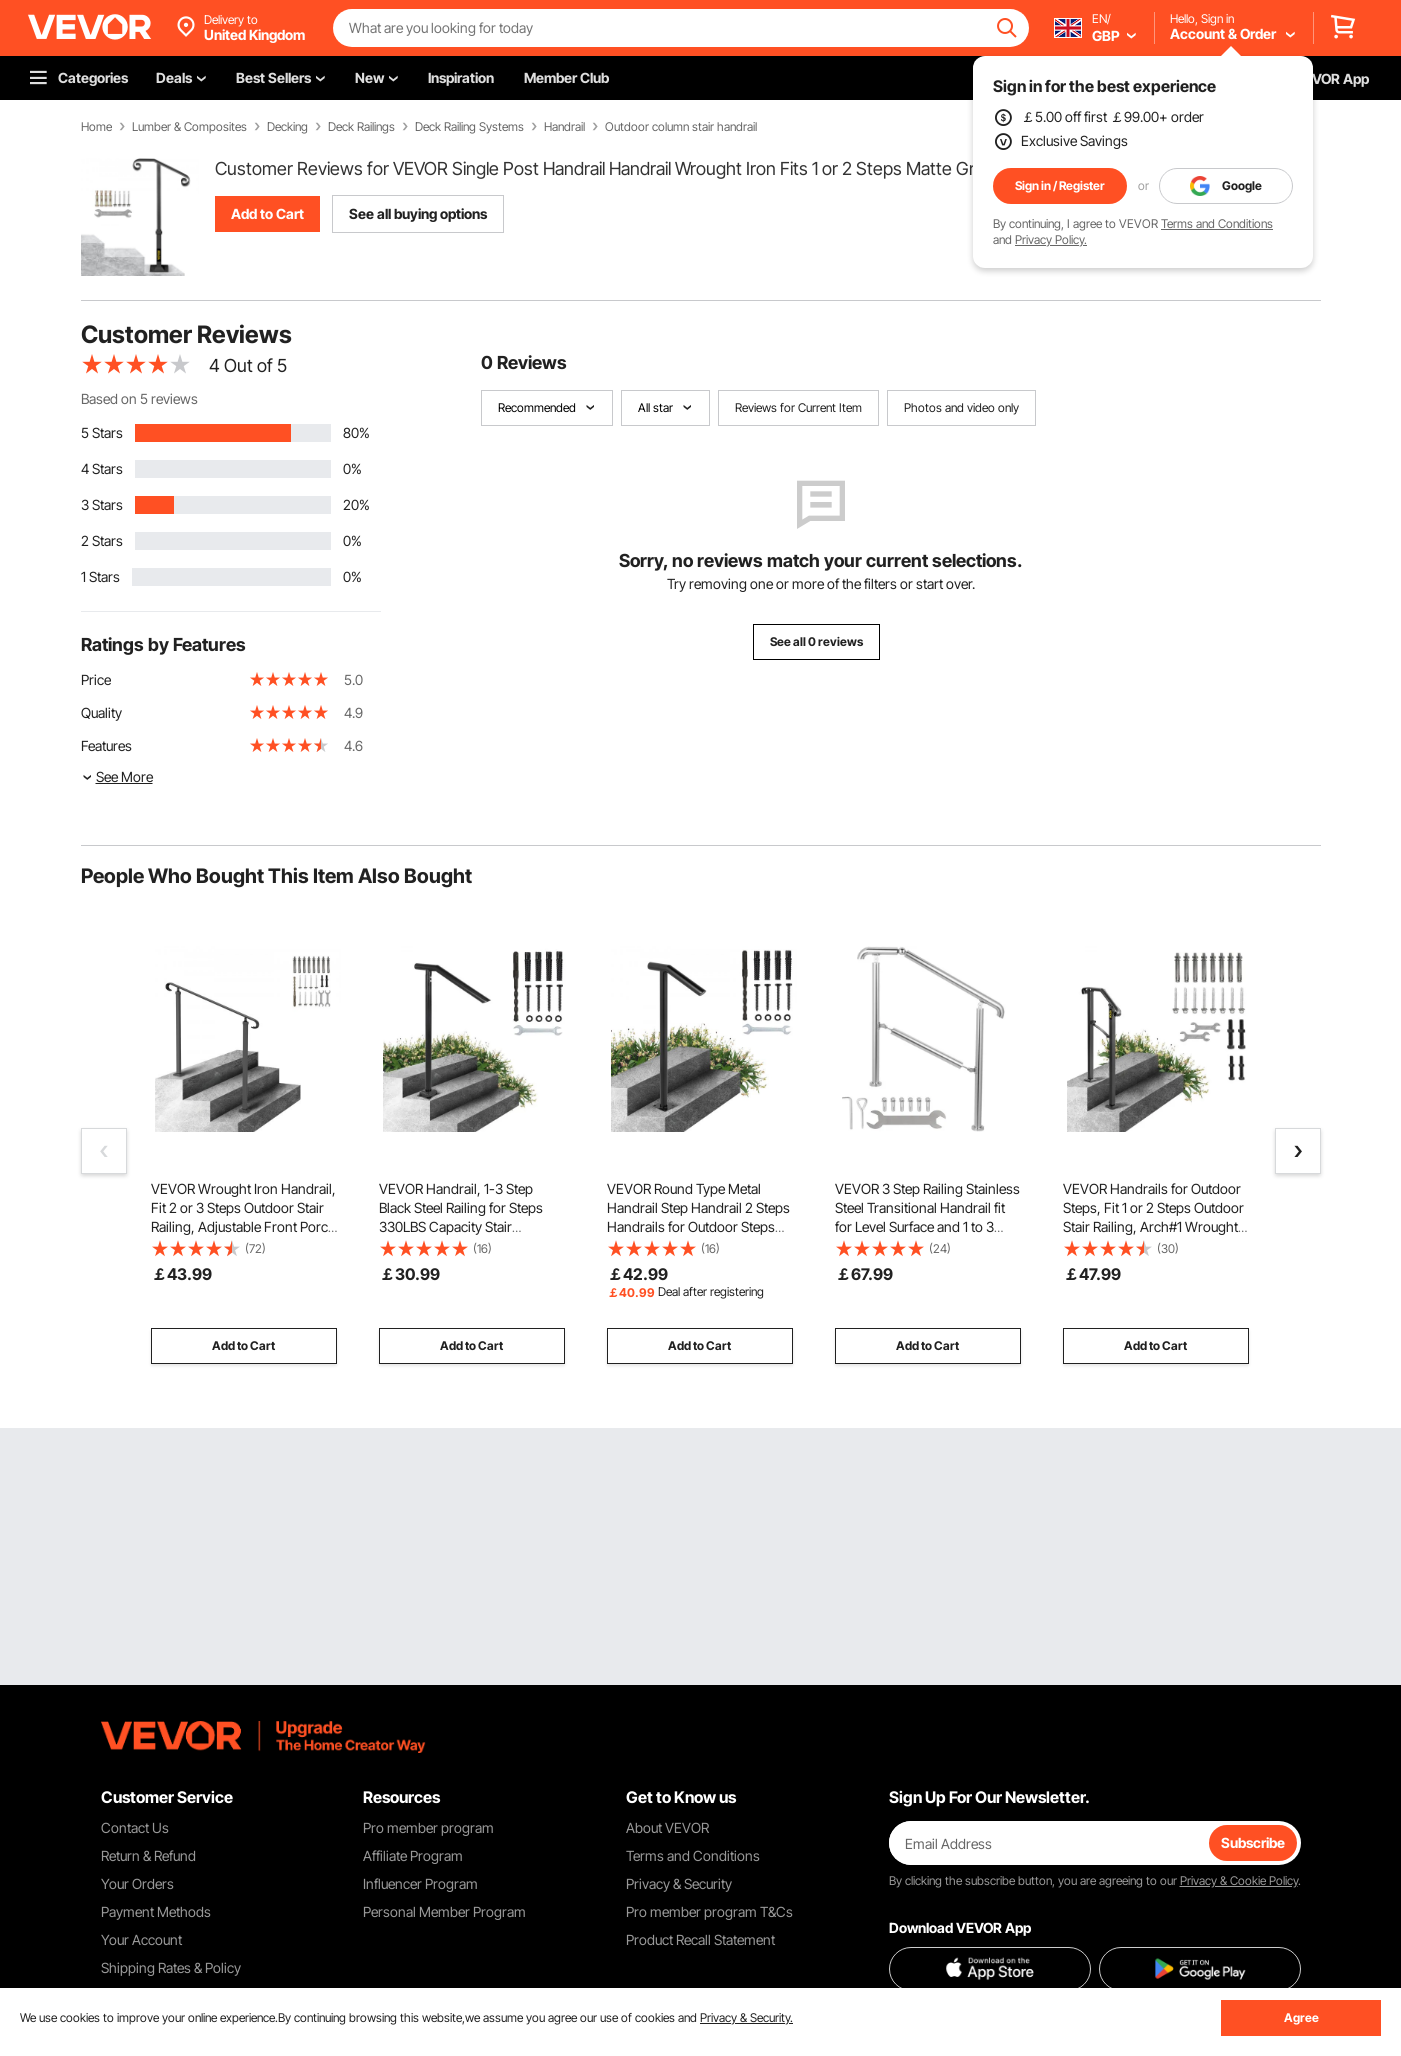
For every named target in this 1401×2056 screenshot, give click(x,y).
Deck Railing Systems (469, 127)
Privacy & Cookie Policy (1239, 1880)
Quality (101, 712)
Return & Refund (148, 1855)
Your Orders (137, 1883)
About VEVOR (667, 1827)
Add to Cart (267, 213)
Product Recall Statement (700, 1939)
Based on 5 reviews (139, 398)
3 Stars (102, 504)
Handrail (564, 127)
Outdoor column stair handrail (681, 127)
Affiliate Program (413, 1855)
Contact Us (135, 1827)
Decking (287, 127)
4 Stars (102, 468)
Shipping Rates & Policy (171, 1967)
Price (96, 679)
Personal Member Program (444, 1911)
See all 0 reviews (816, 641)
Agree (1301, 2017)
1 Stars (100, 576)
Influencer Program (420, 1883)
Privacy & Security (679, 1883)
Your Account (141, 1939)
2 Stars (102, 540)
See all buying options (418, 213)
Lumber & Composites (189, 127)
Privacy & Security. (746, 2017)
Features (106, 745)
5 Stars (102, 432)
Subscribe (1253, 1842)
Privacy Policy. (1051, 239)
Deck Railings (361, 127)
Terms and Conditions (1217, 223)
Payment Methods (156, 1911)
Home (96, 127)
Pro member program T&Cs (709, 1911)
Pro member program (428, 1827)
